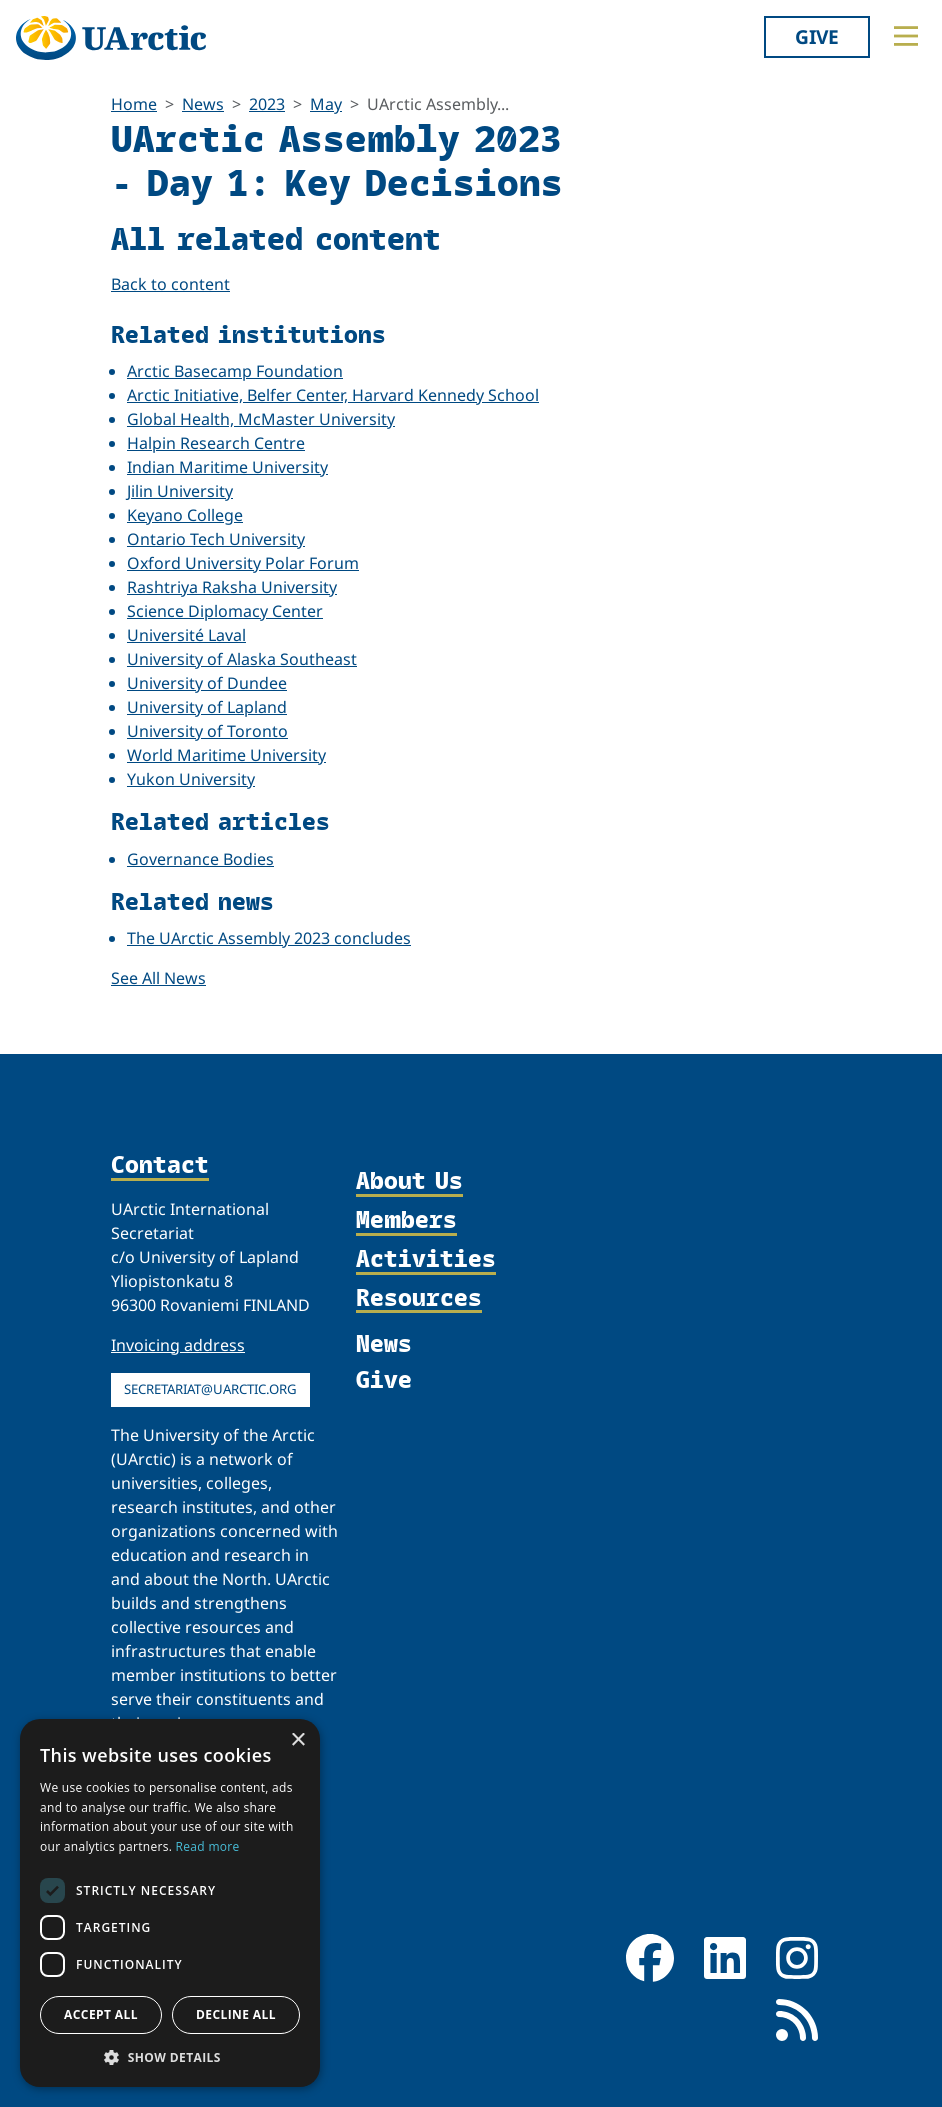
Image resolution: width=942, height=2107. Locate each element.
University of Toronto (207, 731)
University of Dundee (207, 683)
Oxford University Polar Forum (243, 563)
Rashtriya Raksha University (232, 587)
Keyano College (185, 515)
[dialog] (170, 1903)
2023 (267, 104)
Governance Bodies (200, 859)
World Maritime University (226, 755)
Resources (419, 1298)
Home (134, 104)
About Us (409, 1181)
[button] (170, 2057)
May (326, 104)
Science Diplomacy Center (225, 611)
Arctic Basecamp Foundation (235, 371)
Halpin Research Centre (216, 443)
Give (817, 36)
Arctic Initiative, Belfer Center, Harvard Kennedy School (333, 395)
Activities (426, 1259)
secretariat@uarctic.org (210, 1389)
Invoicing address (178, 1345)
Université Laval (186, 635)
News (203, 104)
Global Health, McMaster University (261, 419)
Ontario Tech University (216, 539)
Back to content (170, 284)
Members (406, 1220)
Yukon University (191, 779)
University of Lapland (207, 707)
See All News (158, 978)
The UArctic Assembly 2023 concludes (269, 938)
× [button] (297, 1740)
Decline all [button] (236, 2014)
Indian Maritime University (227, 467)
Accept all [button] (101, 2014)
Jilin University (180, 491)
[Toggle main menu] (906, 36)
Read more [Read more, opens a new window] (208, 1846)
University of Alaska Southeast (242, 659)
